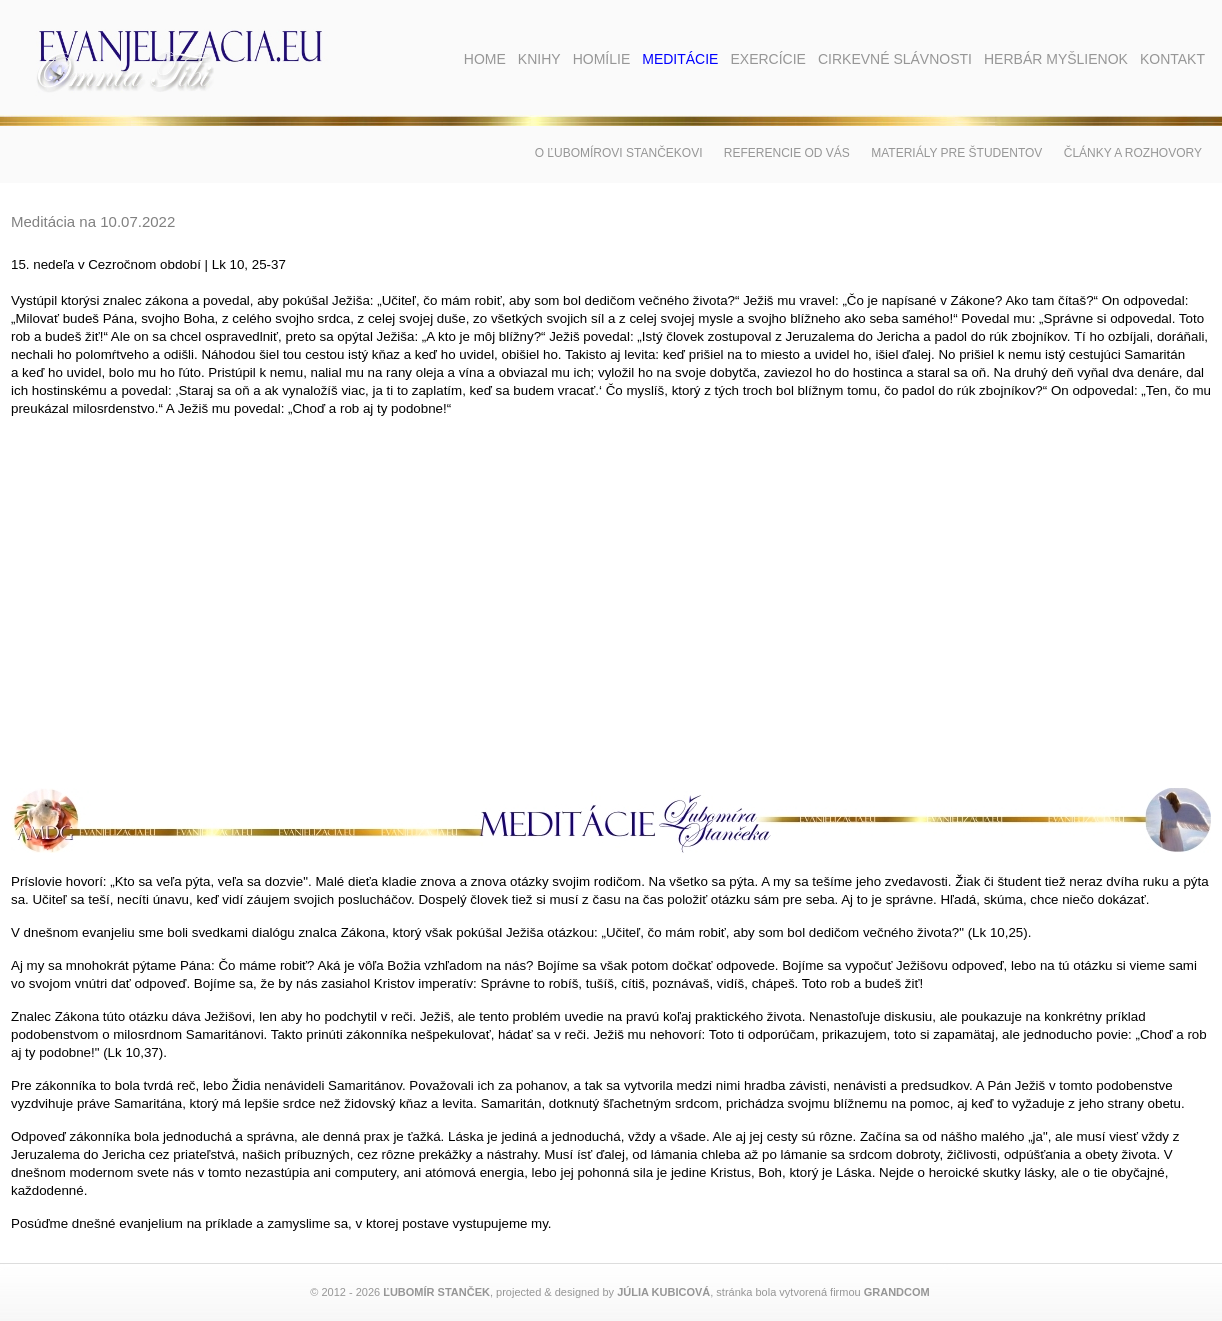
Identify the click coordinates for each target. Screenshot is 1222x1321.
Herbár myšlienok (1056, 59)
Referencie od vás (787, 153)
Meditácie (680, 59)
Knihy (539, 59)
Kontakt (1172, 59)
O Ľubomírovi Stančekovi (619, 153)
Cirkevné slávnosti (895, 59)
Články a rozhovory (1133, 153)
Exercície (767, 59)
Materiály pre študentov (956, 153)
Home (485, 59)
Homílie (602, 59)
